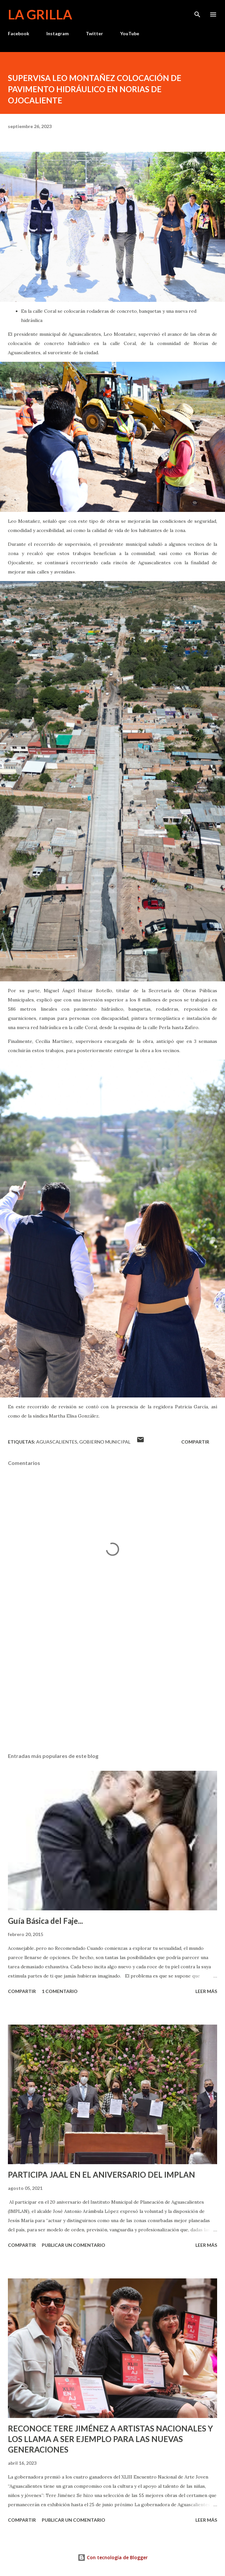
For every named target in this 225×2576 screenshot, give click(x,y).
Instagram (57, 33)
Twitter (94, 33)
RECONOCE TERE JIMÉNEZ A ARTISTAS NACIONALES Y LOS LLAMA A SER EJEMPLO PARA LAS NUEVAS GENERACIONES (110, 2439)
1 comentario (60, 1991)
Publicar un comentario (73, 2245)
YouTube (129, 33)
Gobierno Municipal (105, 1442)
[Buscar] (197, 12)
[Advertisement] (112, 1685)
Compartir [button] (195, 1442)
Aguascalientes (56, 1442)
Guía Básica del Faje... (45, 1920)
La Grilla (40, 14)
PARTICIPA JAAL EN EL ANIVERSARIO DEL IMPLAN (101, 2174)
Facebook (18, 33)
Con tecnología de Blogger (113, 2557)
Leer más (206, 1991)
